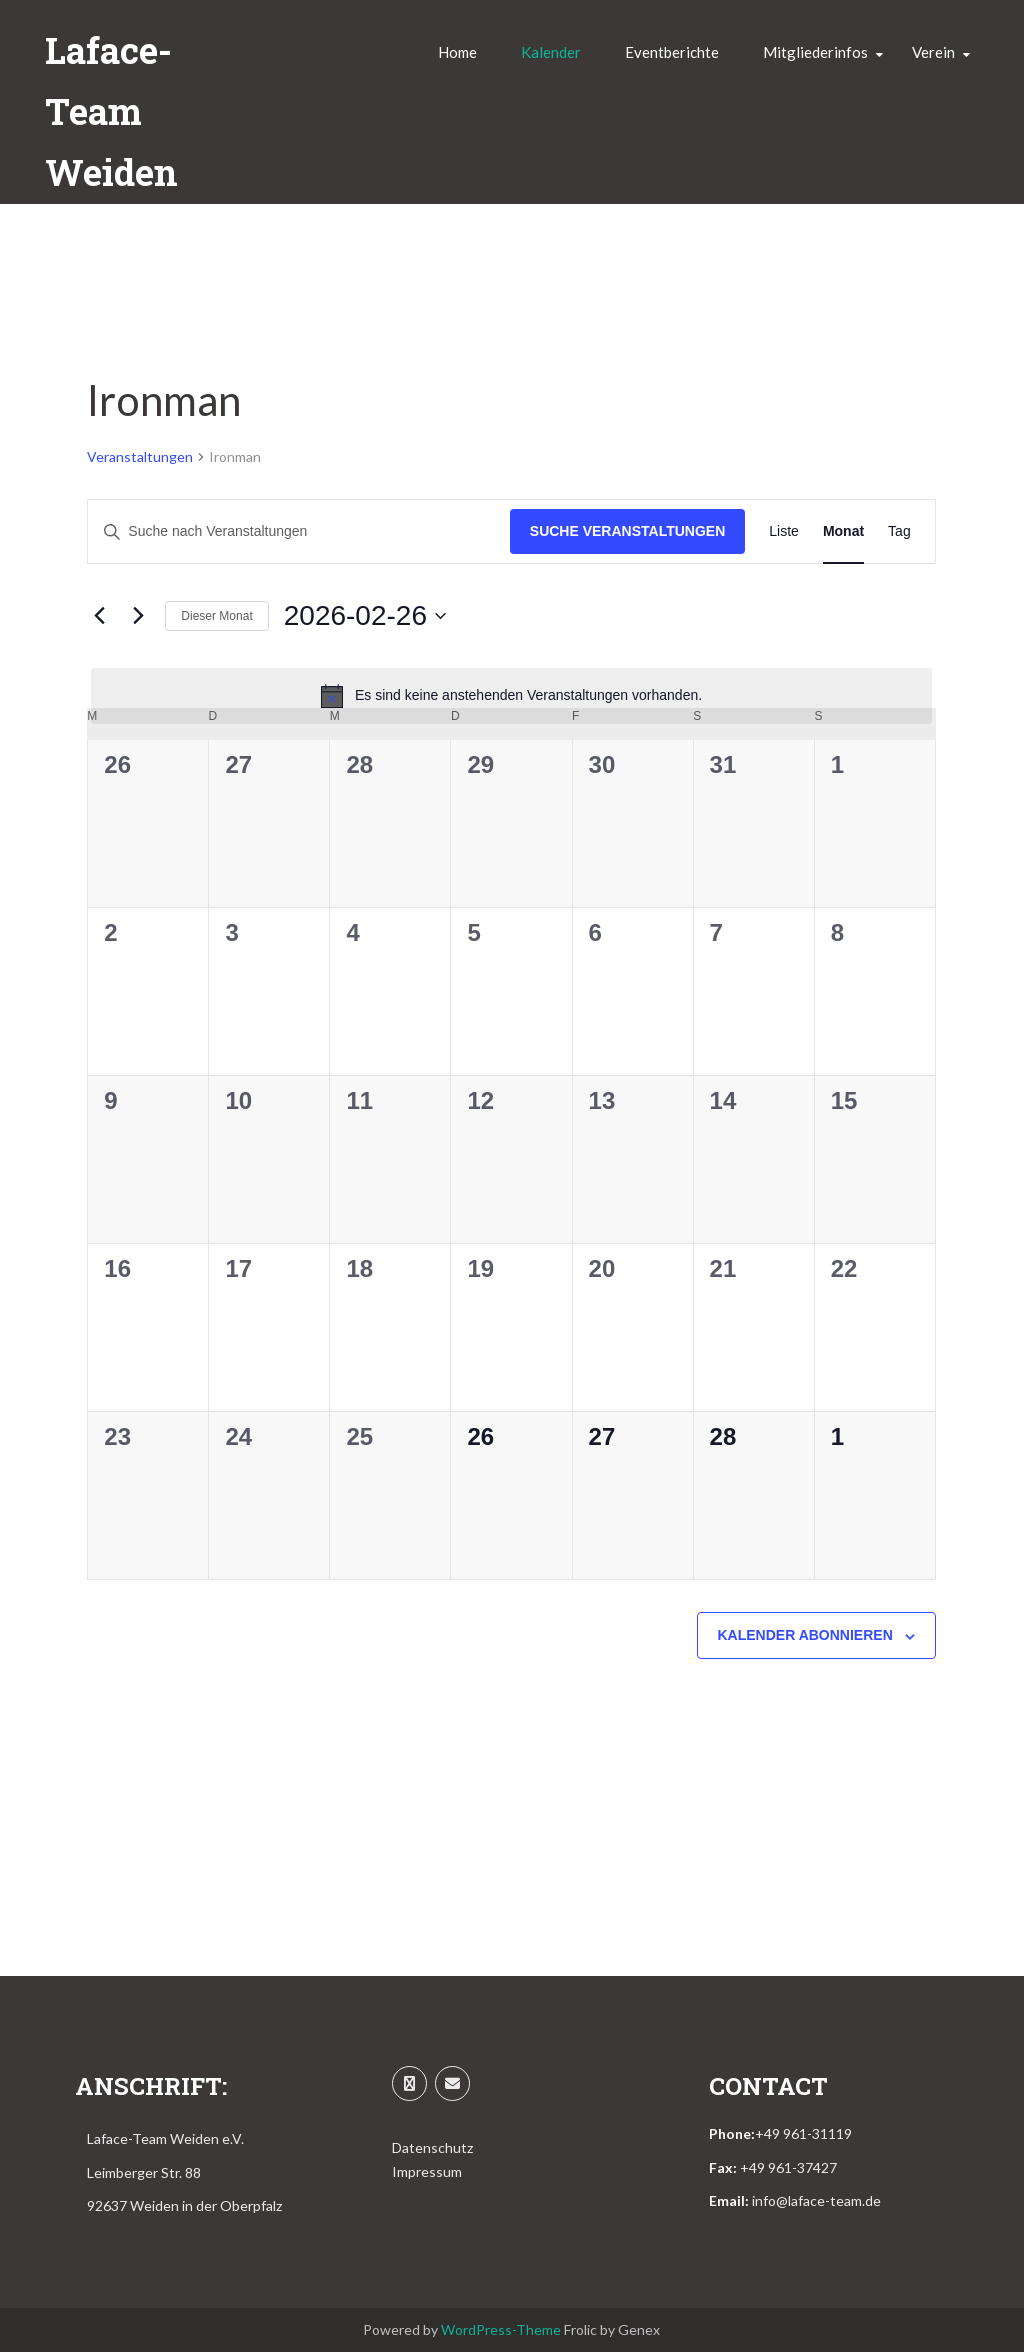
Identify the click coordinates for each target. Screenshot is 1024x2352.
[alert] (511, 696)
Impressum (427, 2171)
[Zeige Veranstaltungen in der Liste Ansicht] (784, 531)
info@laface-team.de (816, 2200)
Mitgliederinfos (815, 52)
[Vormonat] (99, 616)
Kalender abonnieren (805, 1635)
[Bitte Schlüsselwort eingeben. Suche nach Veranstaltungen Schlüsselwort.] (298, 531)
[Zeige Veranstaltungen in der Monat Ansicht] (843, 531)
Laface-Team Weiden (111, 111)
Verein (933, 52)
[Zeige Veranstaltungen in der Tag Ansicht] (899, 531)
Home (457, 52)
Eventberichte (672, 52)
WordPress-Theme (501, 2329)
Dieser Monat (216, 616)
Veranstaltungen (140, 456)
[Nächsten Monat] (138, 616)
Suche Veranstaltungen (628, 531)
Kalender (551, 52)
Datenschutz (432, 2147)
